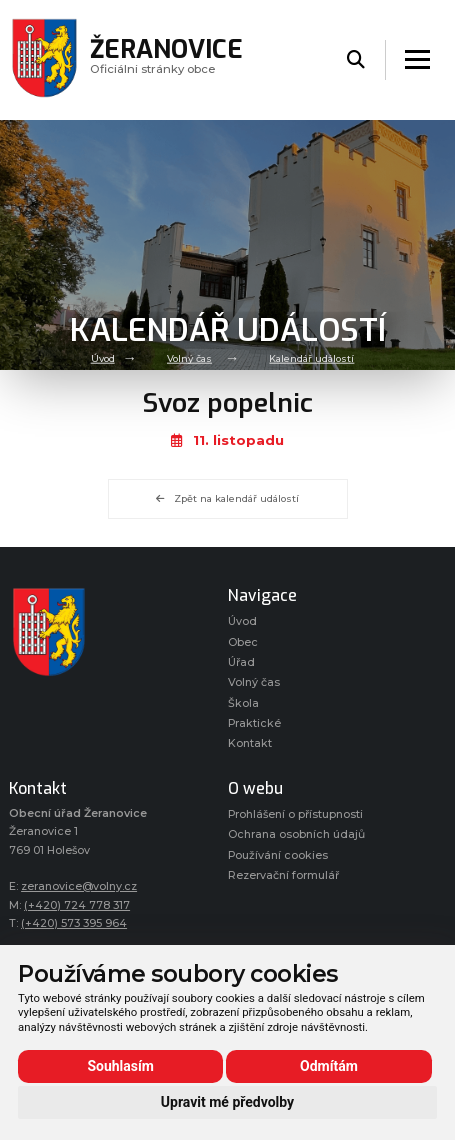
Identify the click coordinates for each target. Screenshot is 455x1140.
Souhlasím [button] (120, 1066)
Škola (243, 703)
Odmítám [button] (329, 1066)
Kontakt (250, 743)
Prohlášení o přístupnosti (295, 814)
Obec (243, 642)
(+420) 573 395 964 (74, 923)
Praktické (254, 723)
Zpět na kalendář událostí (227, 498)
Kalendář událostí (311, 358)
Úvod (103, 358)
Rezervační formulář (283, 875)
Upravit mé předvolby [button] (227, 1102)
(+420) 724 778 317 (77, 905)
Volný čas (189, 358)
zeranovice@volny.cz (79, 886)
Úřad (241, 662)
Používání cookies (278, 855)
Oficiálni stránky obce (166, 59)
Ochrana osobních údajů (296, 834)
